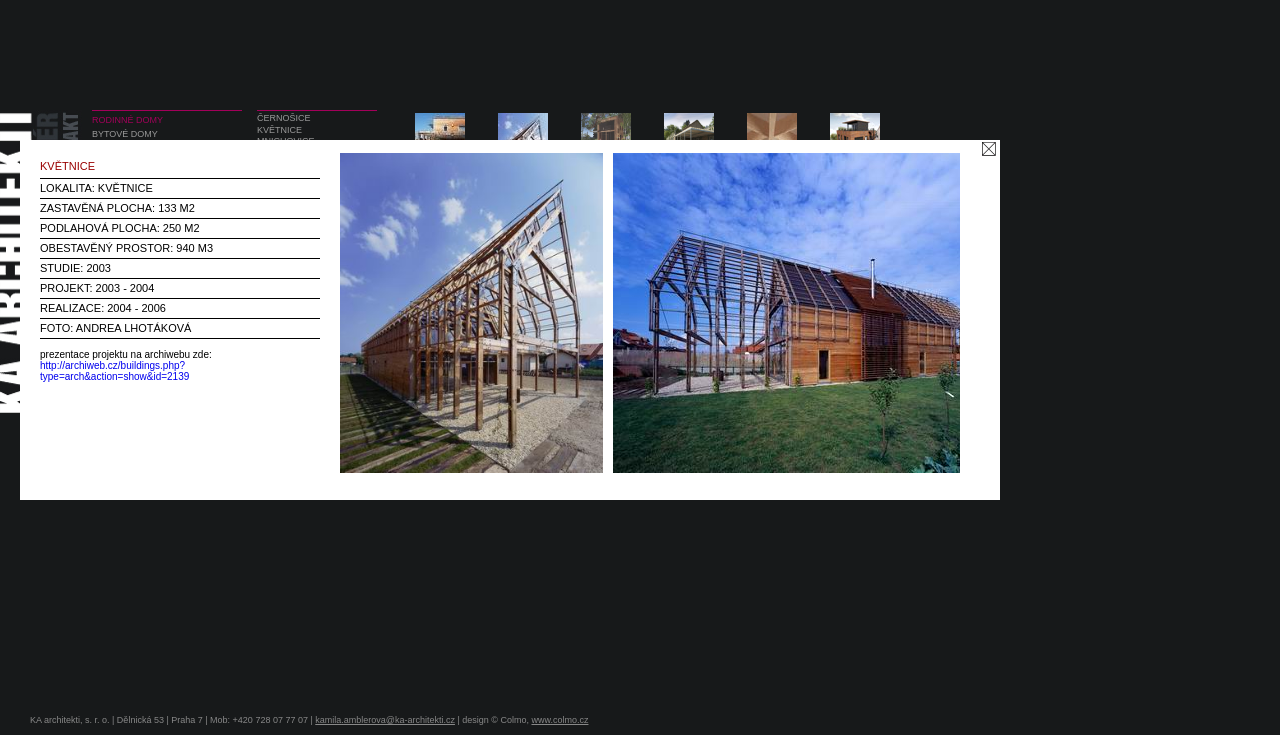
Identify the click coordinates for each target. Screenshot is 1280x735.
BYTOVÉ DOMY (125, 134)
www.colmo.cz (559, 720)
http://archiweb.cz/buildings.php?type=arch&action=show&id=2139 (114, 371)
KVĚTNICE (279, 130)
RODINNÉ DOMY (127, 120)
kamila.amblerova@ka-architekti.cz (385, 720)
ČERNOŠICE (284, 118)
